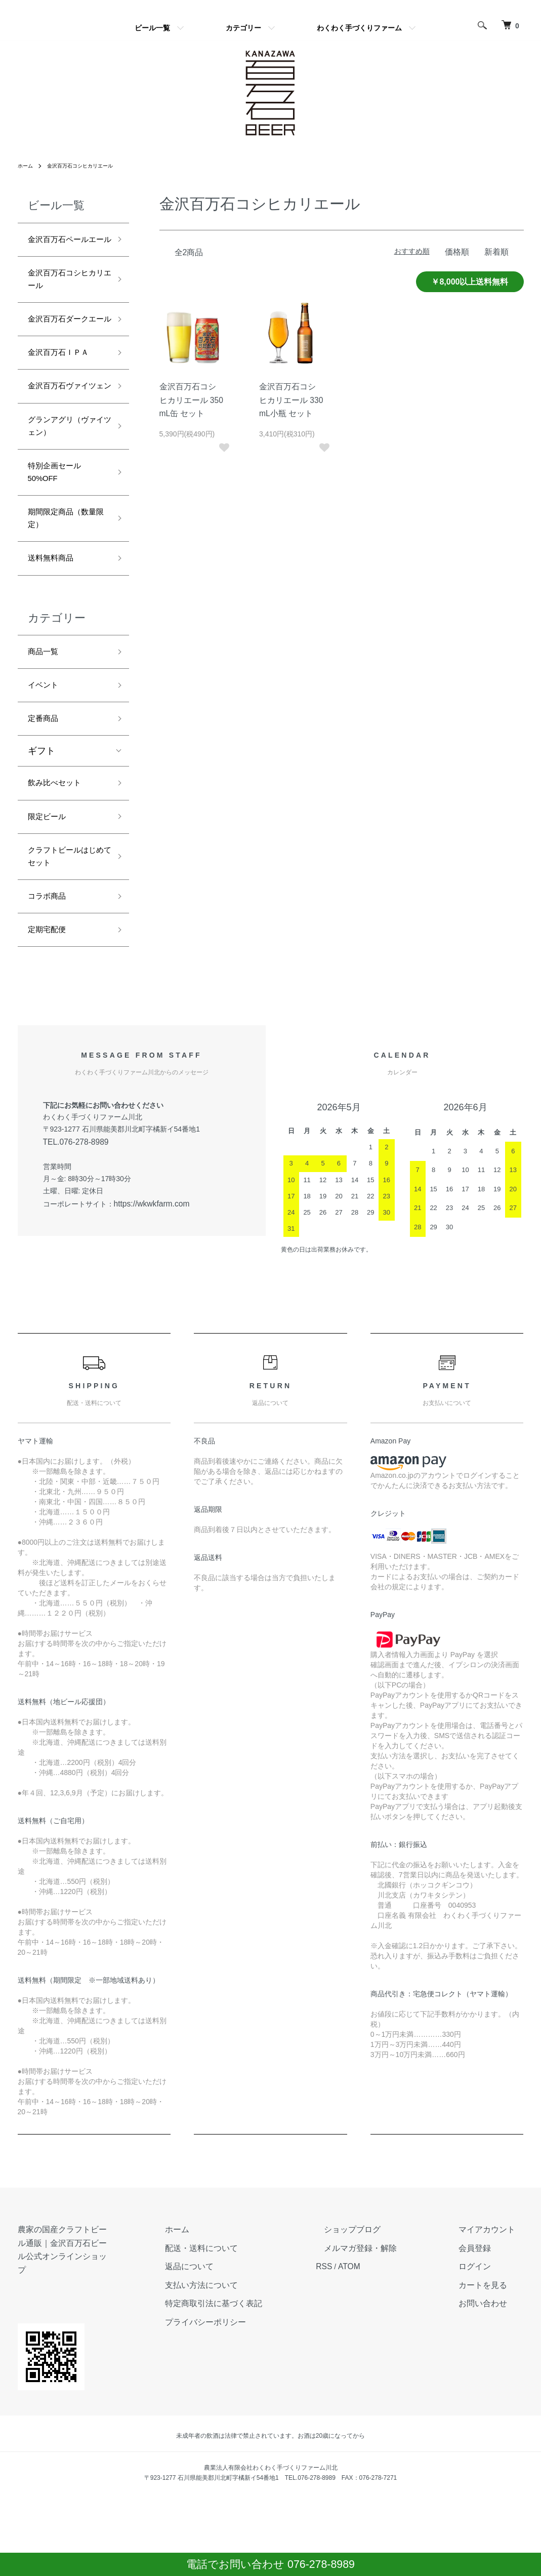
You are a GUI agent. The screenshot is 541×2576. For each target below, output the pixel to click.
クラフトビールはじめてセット (64, 956)
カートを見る (495, 2387)
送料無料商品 (55, 639)
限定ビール (50, 911)
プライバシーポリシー (269, 2422)
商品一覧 (46, 736)
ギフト (41, 841)
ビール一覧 (152, 28)
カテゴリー (243, 28)
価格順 (461, 251)
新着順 (498, 251)
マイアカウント (499, 2336)
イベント (46, 772)
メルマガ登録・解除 (397, 2353)
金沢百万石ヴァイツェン (64, 440)
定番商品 (46, 808)
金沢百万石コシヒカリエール (89, 165)
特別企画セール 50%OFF (64, 543)
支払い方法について (266, 2387)
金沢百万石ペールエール (64, 249)
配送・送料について (266, 2353)
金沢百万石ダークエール (64, 352)
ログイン (488, 2370)
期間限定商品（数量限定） (64, 596)
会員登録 (488, 2353)
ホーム (27, 165)
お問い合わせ (495, 2404)
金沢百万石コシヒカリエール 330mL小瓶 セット (291, 398)
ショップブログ (389, 2336)
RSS (372, 2370)
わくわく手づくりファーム (359, 28)
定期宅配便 (50, 1035)
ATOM (394, 2370)
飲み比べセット (60, 875)
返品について (255, 2370)
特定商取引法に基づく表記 (276, 2404)
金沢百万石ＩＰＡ (64, 396)
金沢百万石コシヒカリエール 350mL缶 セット (191, 398)
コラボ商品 (50, 999)
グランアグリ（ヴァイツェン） (64, 492)
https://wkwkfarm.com (148, 1309)
